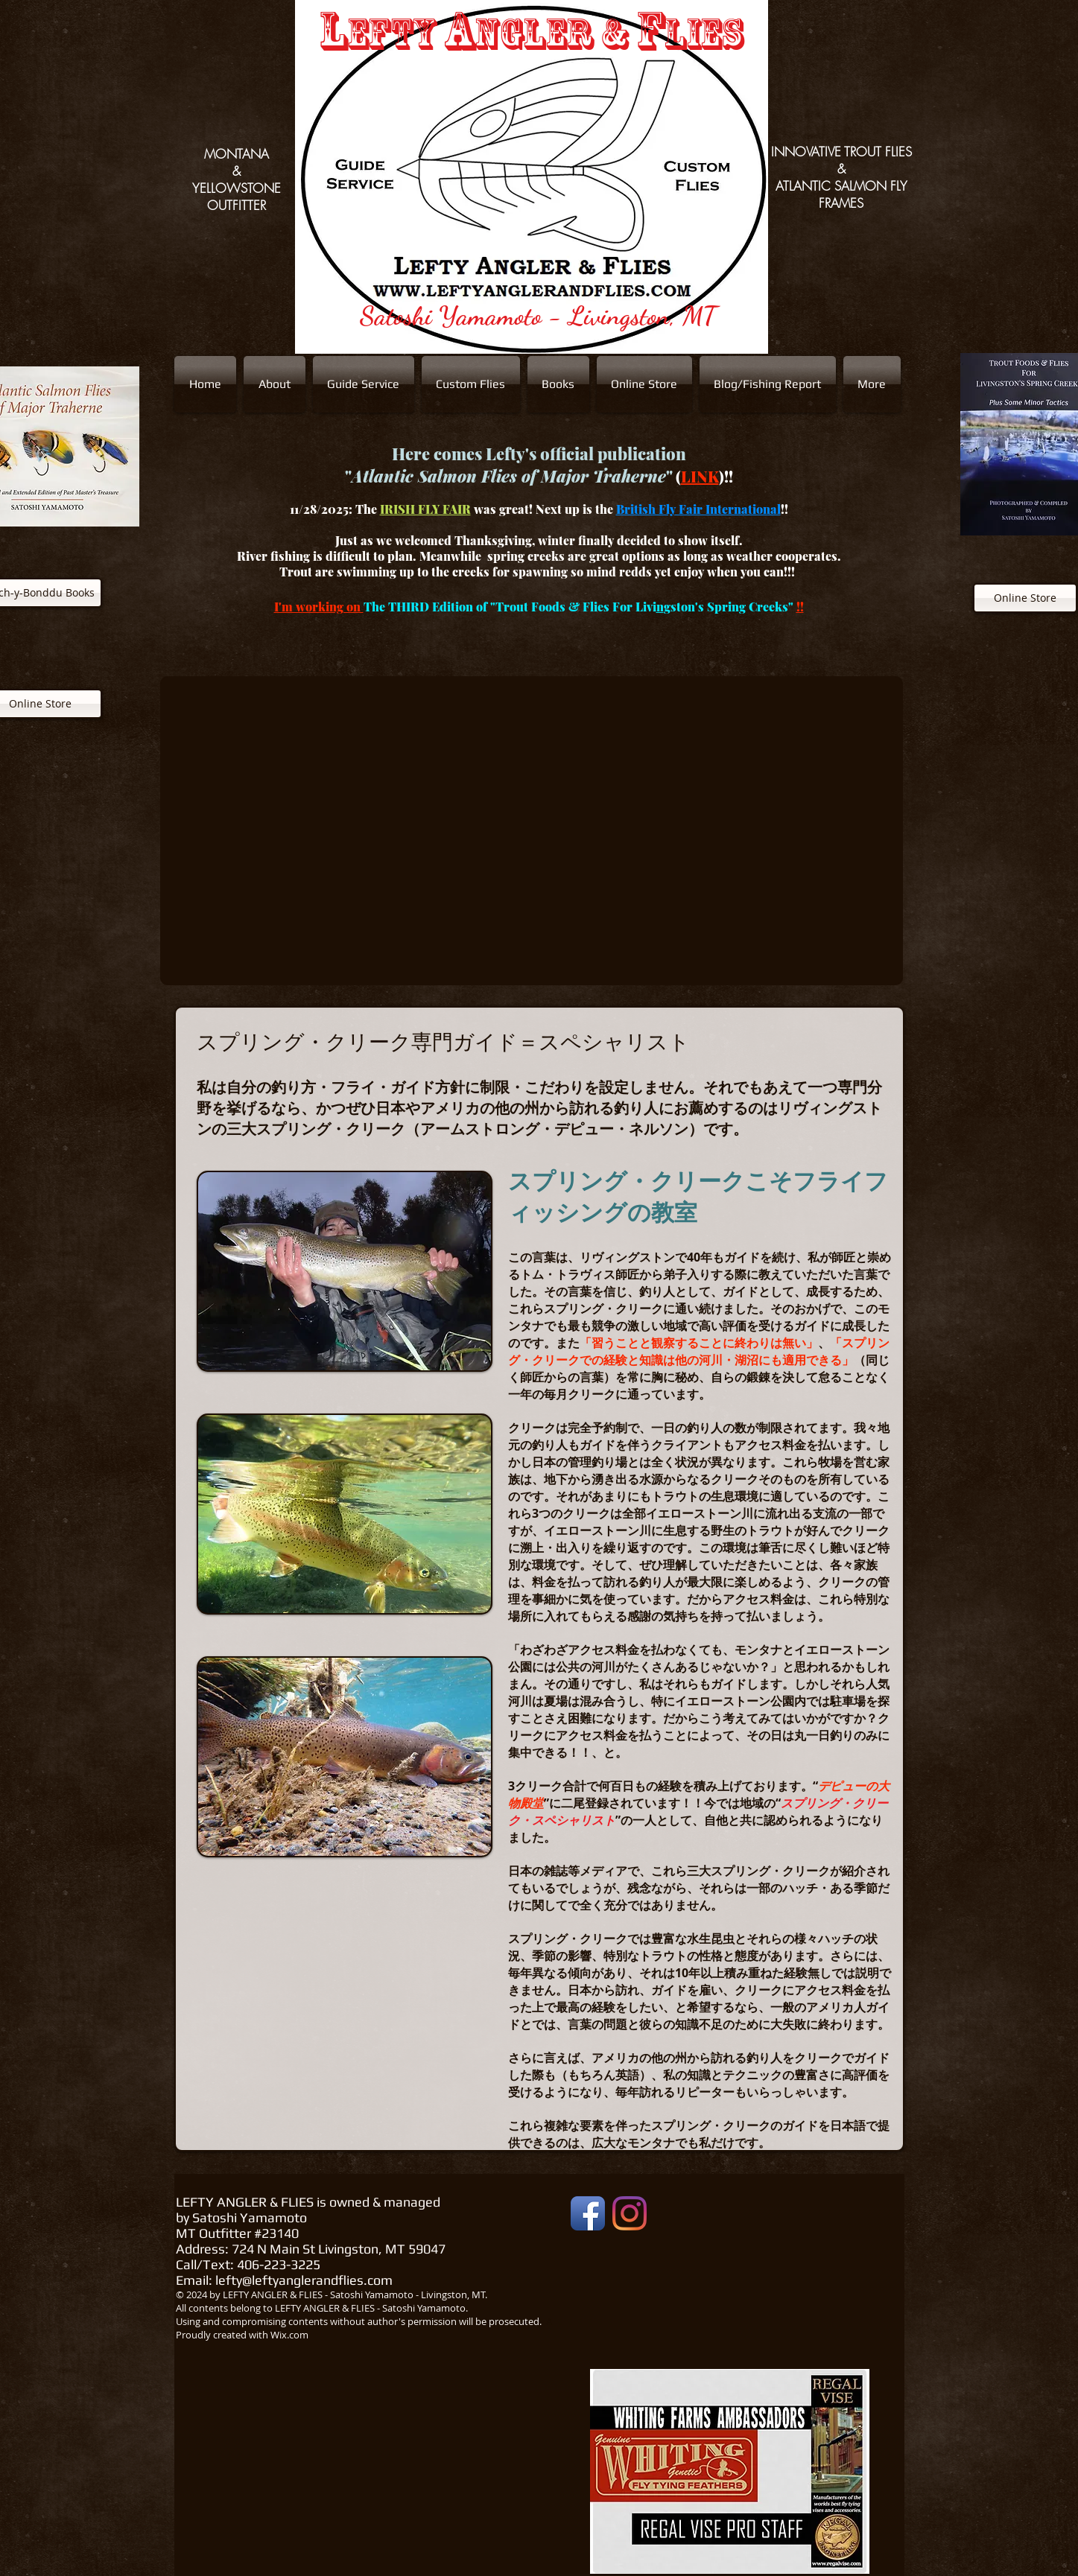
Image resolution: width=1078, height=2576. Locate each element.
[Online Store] (1025, 598)
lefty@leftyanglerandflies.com (304, 2280)
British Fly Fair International (698, 509)
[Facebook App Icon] (588, 2213)
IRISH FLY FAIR (425, 509)
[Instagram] (629, 2213)
